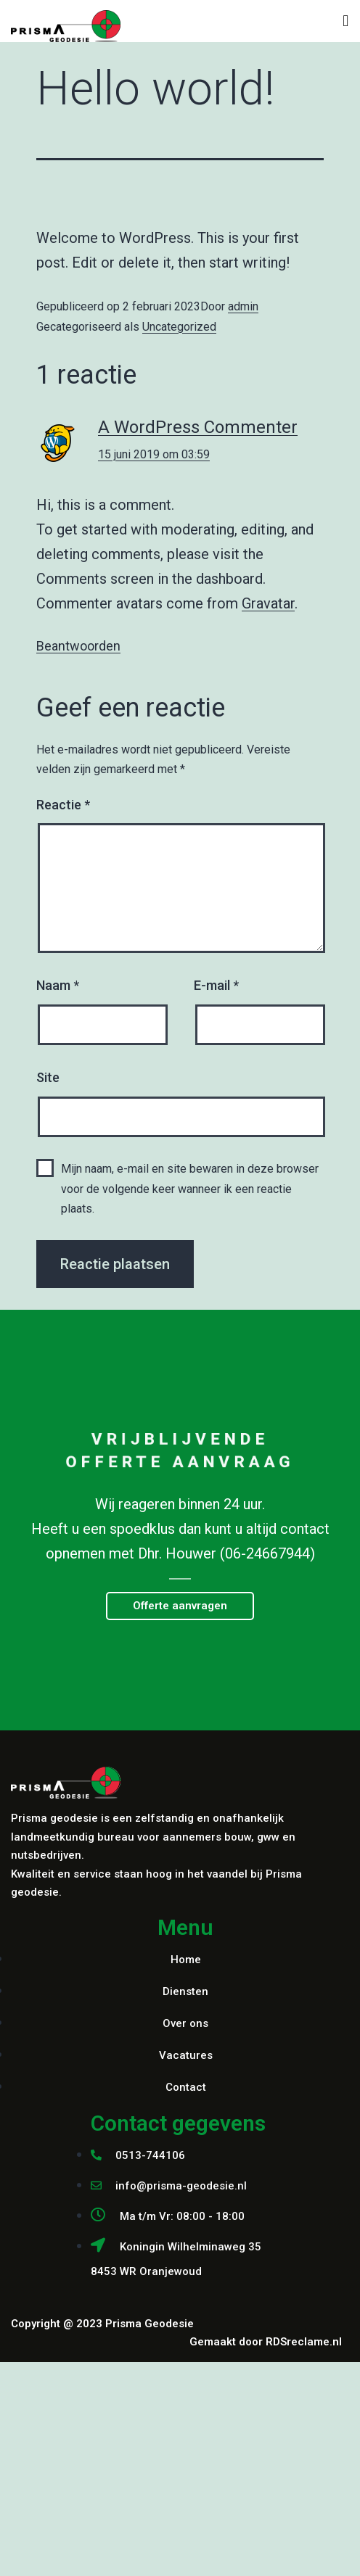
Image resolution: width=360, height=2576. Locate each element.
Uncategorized (179, 327)
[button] (180, 1606)
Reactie (63, 804)
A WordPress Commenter (198, 427)
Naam (57, 985)
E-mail (216, 985)
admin (243, 306)
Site (48, 1077)
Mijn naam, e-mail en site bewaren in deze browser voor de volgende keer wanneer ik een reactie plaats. (190, 1188)
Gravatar (268, 603)
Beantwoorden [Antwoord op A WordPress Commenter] (78, 645)
